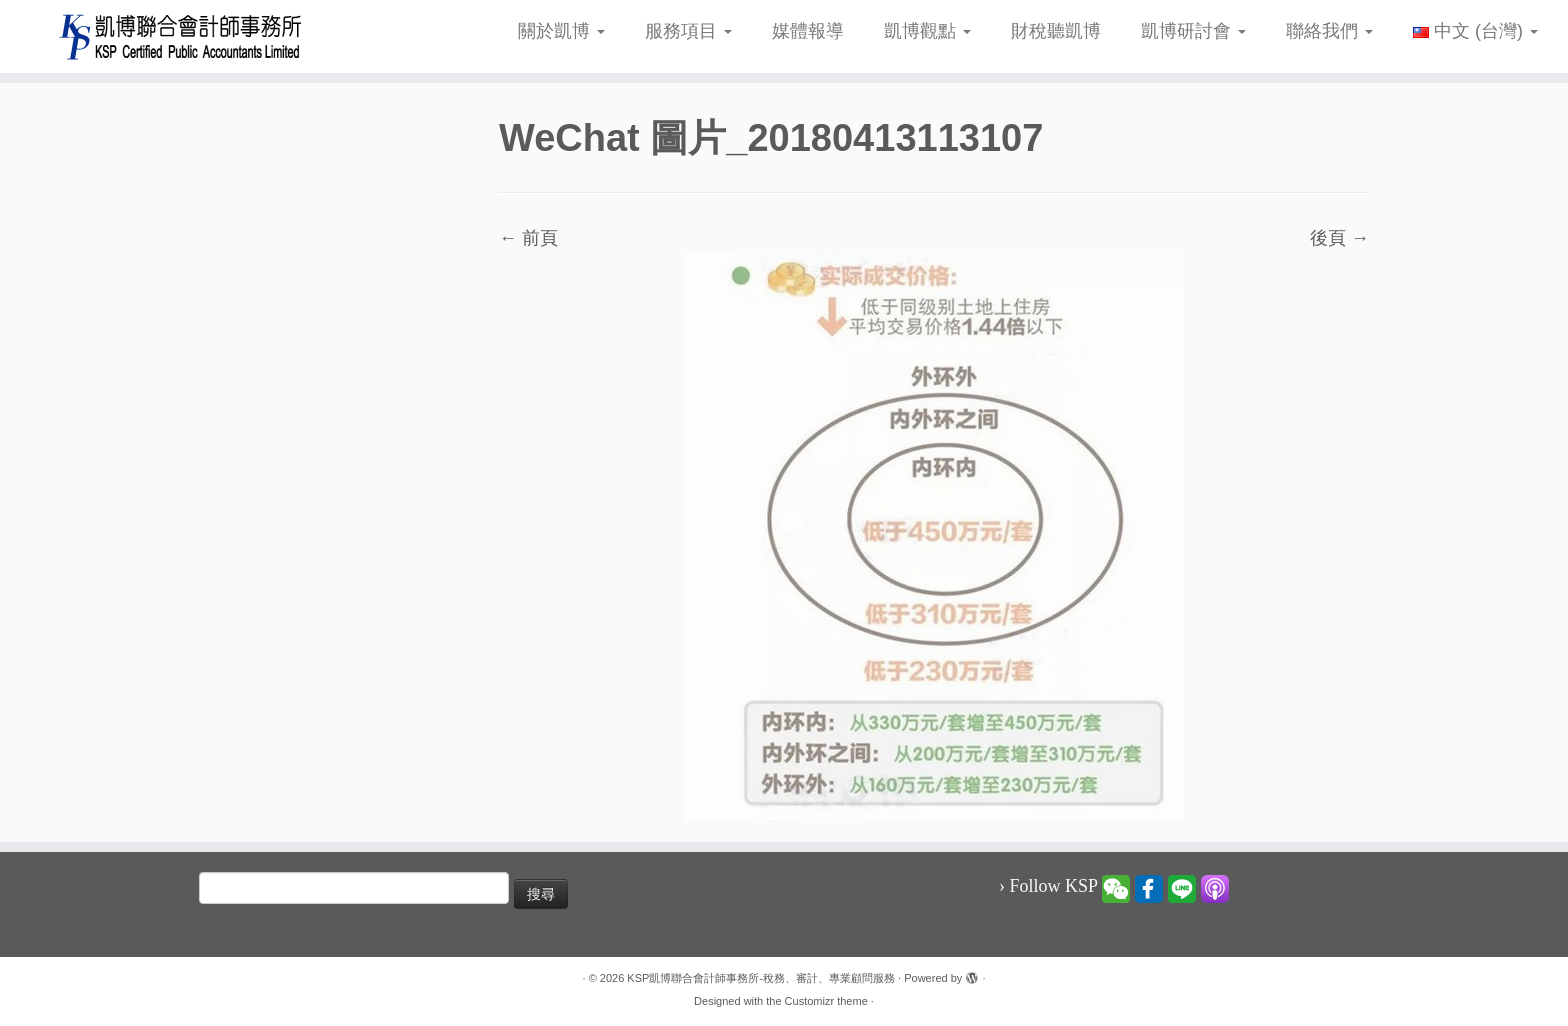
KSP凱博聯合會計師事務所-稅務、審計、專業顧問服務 (761, 978)
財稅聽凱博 (1056, 31)
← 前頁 (528, 238)
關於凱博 (561, 31)
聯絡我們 (1329, 31)
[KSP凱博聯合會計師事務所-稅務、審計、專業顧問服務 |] (181, 36)
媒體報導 (808, 31)
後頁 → (1339, 238)
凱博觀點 (927, 31)
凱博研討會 (1193, 31)
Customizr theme (826, 1001)
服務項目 (688, 31)
